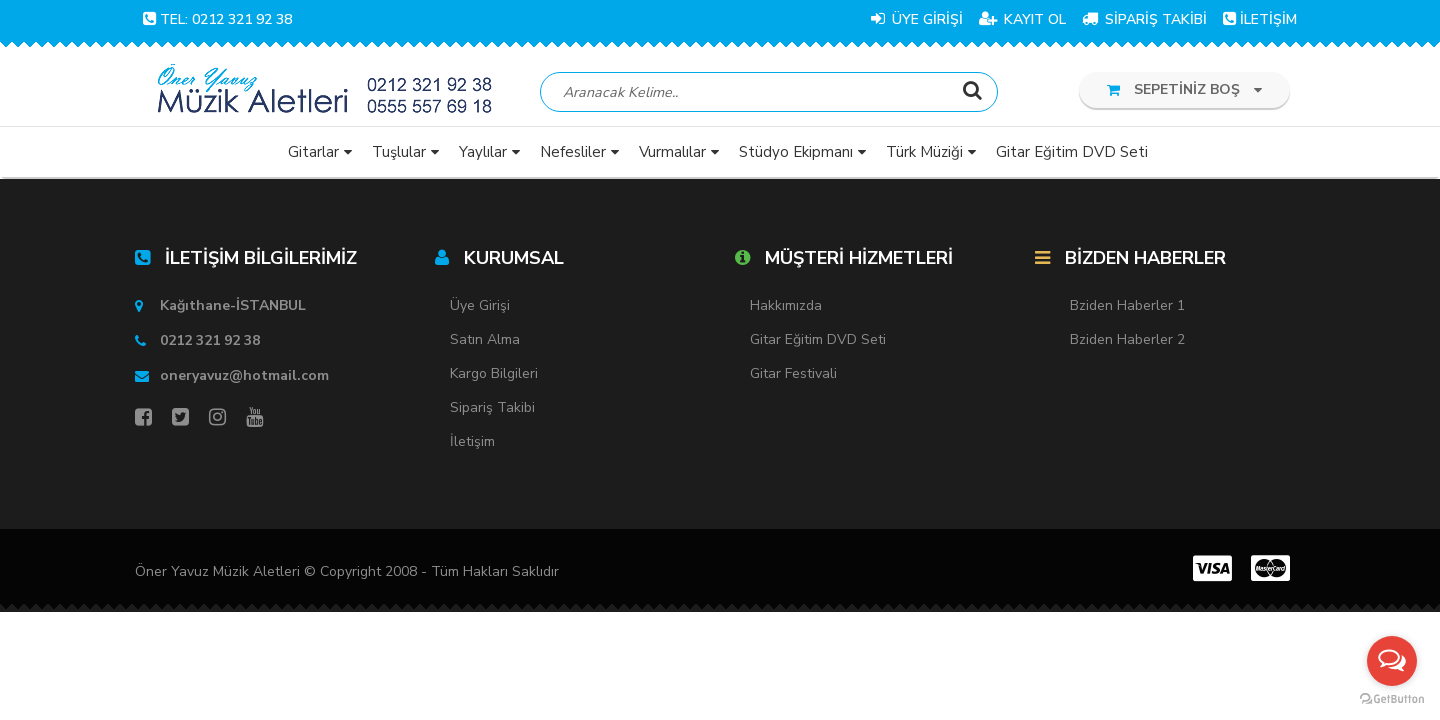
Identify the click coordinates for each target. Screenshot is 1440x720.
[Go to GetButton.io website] (1392, 699)
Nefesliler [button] (573, 155)
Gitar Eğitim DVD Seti (818, 342)
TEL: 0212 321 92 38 (217, 19)
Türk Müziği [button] (924, 155)
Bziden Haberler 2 (1127, 342)
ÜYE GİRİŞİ (917, 19)
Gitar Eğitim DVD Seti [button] (1072, 155)
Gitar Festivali (793, 376)
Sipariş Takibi (492, 410)
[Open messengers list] (1392, 661)
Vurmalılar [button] (672, 155)
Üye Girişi (480, 308)
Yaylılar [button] (483, 155)
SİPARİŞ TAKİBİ (1144, 19)
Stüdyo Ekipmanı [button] (796, 155)
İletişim (472, 444)
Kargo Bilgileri (494, 376)
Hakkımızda (786, 308)
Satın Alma (485, 342)
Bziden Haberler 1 (1127, 308)
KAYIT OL (1022, 19)
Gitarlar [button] (313, 155)
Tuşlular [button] (399, 155)
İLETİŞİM (1260, 19)
